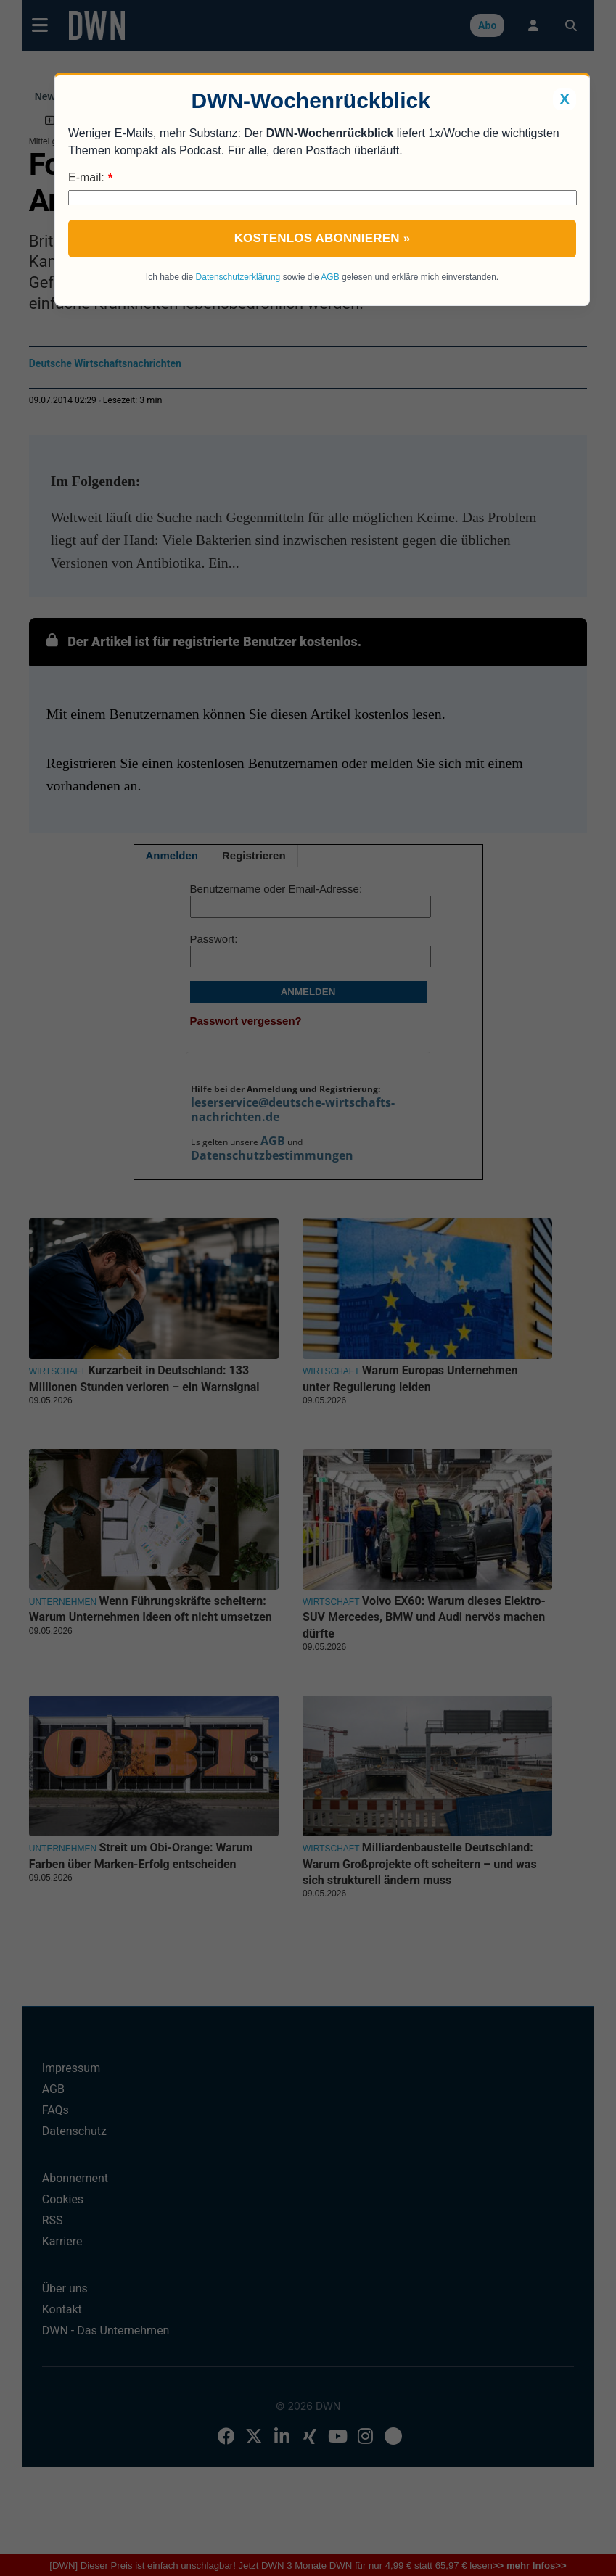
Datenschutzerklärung (238, 277)
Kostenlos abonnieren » (322, 238)
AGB (330, 277)
